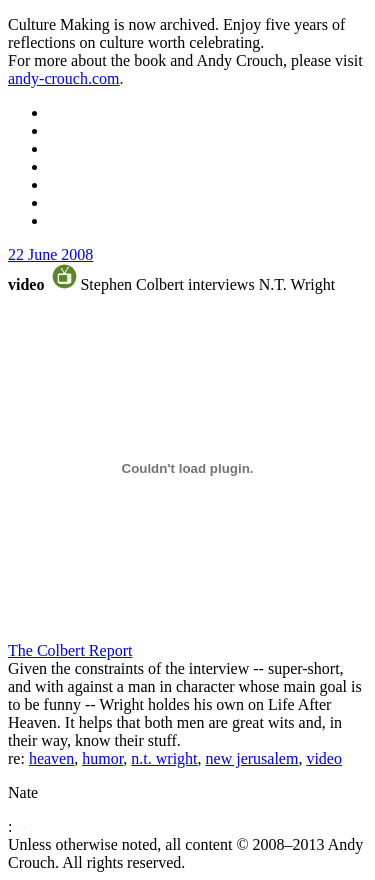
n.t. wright (164, 758)
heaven (51, 758)
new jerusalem (252, 758)
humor (102, 758)
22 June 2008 (50, 254)
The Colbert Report (70, 650)
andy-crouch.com (64, 78)
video (324, 758)
